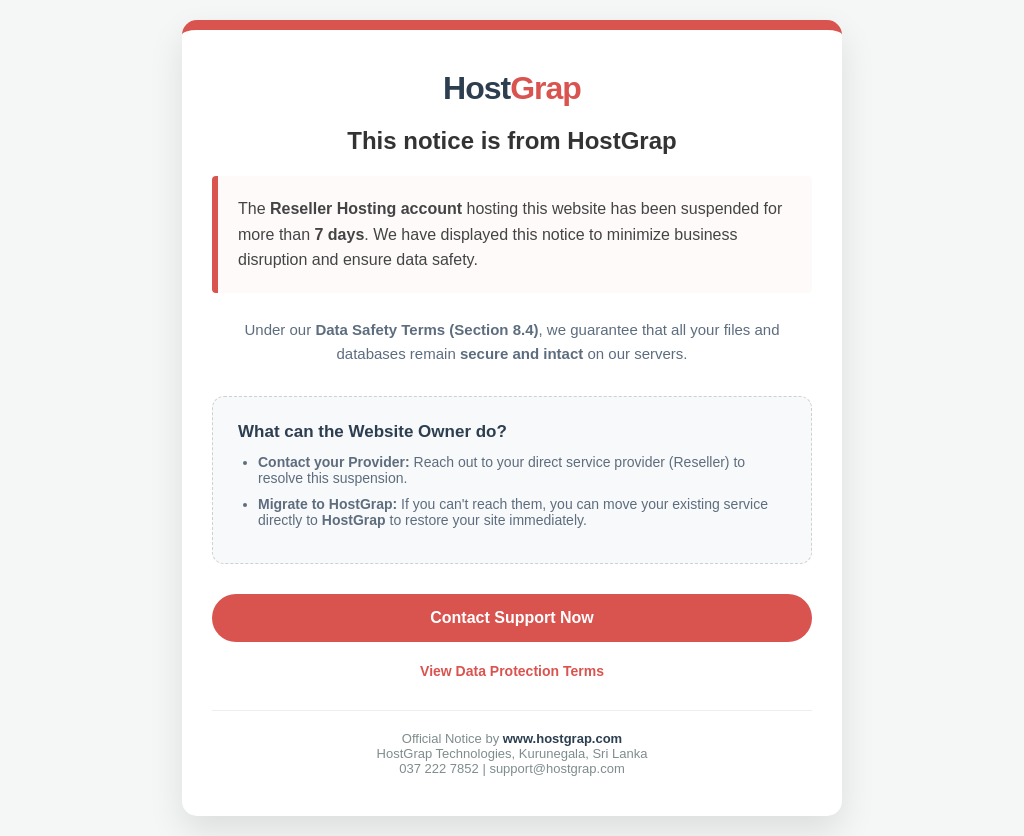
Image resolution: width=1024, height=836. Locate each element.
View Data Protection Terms (512, 671)
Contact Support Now (512, 617)
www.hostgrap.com (562, 738)
